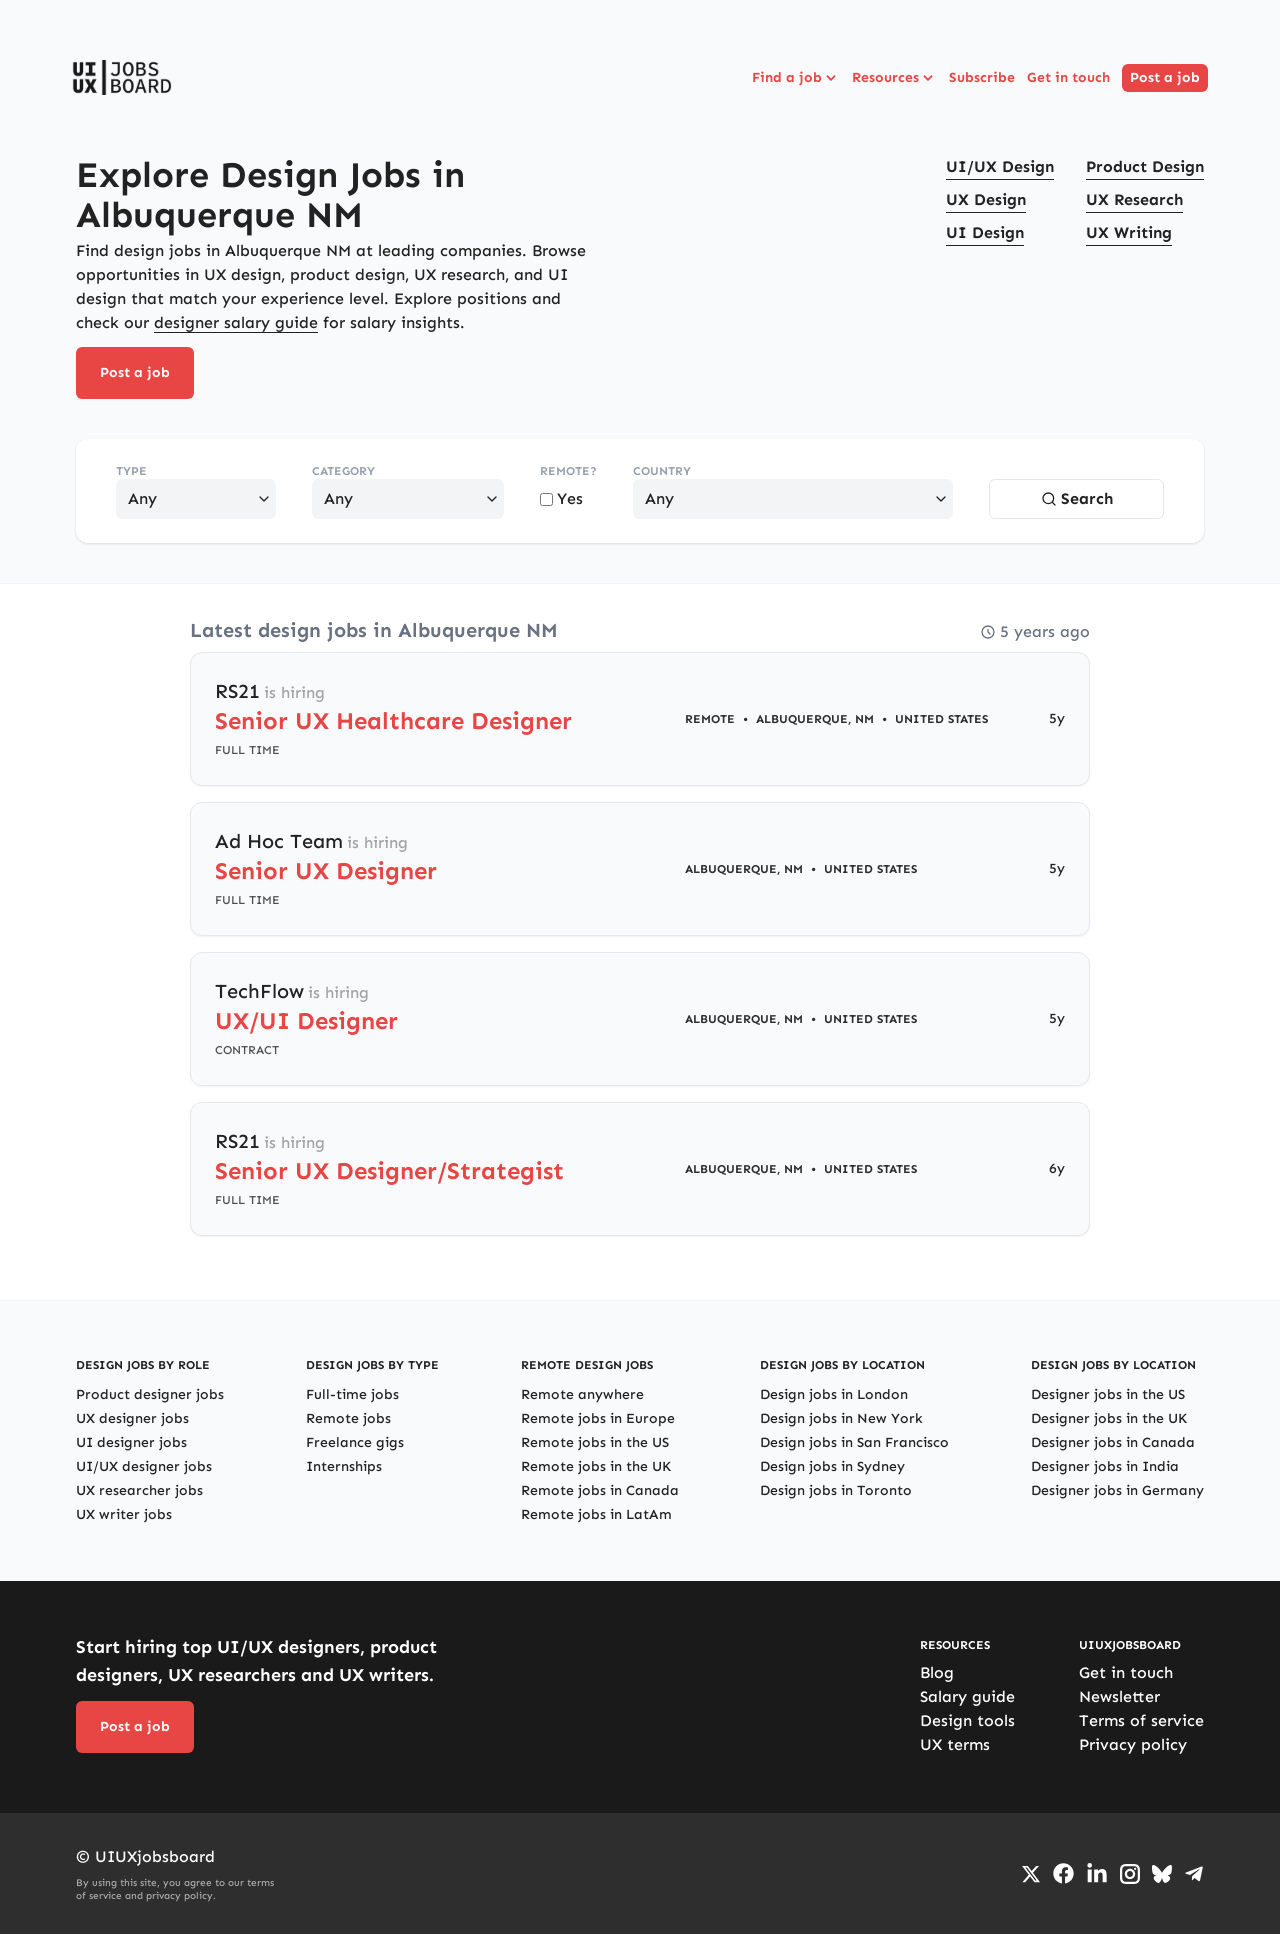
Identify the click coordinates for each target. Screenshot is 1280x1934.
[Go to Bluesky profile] (1162, 1874)
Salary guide (967, 1696)
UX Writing (1129, 232)
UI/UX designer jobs (144, 1466)
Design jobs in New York (841, 1418)
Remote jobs (348, 1418)
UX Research (1134, 199)
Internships (344, 1466)
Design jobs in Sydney (832, 1466)
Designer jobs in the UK (1109, 1418)
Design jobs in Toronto (836, 1490)
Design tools (967, 1720)
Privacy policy (1133, 1744)
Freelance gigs (355, 1442)
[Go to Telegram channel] (1194, 1874)
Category (343, 471)
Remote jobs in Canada (600, 1490)
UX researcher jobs (139, 1490)
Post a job (1165, 77)
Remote (710, 719)
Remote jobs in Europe (598, 1418)
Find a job (796, 78)
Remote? (568, 471)
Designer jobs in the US (1108, 1394)
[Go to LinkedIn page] (1097, 1874)
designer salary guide (236, 322)
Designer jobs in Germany (1117, 1490)
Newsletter (1119, 1696)
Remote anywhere (582, 1394)
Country (662, 471)
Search (1077, 498)
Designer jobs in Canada (1113, 1442)
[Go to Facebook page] (1063, 1873)
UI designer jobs (131, 1442)
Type (131, 471)
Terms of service (1141, 1720)
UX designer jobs (132, 1418)
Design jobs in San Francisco (854, 1442)
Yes (561, 498)
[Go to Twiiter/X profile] (1031, 1874)
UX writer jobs (124, 1514)
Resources (894, 78)
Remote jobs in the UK (596, 1466)
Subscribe (982, 77)
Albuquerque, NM (815, 719)
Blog (937, 1672)
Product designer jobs (150, 1394)
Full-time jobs (352, 1394)
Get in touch (1068, 77)
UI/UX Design (1000, 166)
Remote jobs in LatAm (596, 1514)
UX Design (986, 199)
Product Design (1145, 166)
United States (941, 719)
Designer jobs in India (1105, 1466)
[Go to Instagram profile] (1130, 1874)
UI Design (985, 232)
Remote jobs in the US (595, 1442)
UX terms (955, 1744)
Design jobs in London (834, 1394)
